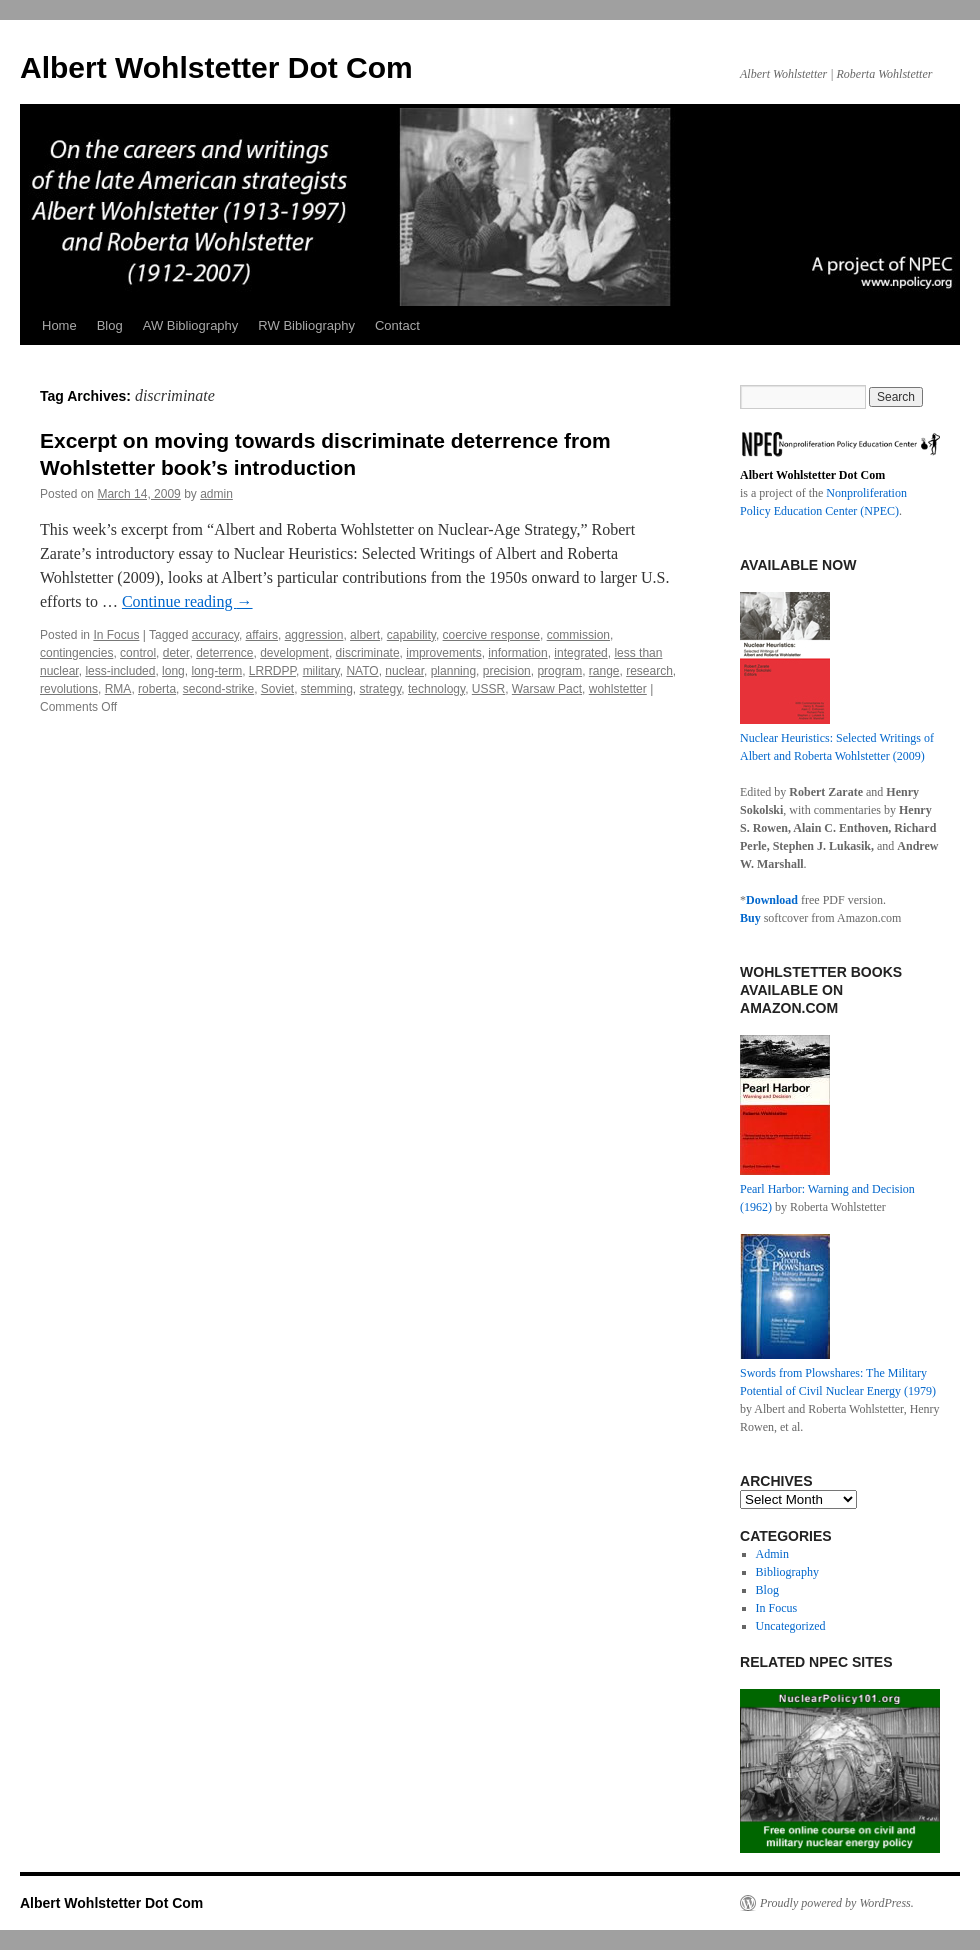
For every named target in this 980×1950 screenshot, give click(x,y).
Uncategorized (791, 1626)
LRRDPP (272, 671)
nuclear (404, 671)
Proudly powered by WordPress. (837, 1903)
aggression (314, 635)
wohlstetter (618, 689)
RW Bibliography (306, 325)
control (138, 653)
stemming (327, 689)
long (173, 671)
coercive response (491, 635)
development (294, 653)
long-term (216, 671)
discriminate (368, 653)
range (604, 671)
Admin (772, 1554)
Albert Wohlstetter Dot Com (216, 67)
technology (436, 689)
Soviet (277, 689)
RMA (118, 689)
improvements (443, 653)
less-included (120, 671)
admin (216, 494)
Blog (110, 325)
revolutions (69, 689)
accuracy (215, 635)
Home (59, 325)
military (321, 671)
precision (507, 671)
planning (453, 671)
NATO (362, 671)
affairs (262, 635)
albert (365, 635)
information (517, 653)
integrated (580, 653)
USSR (488, 689)
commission (578, 635)
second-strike (218, 689)
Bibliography (787, 1572)
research (649, 671)
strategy (381, 689)
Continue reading (187, 601)
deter (176, 653)
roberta (157, 689)
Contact (397, 325)
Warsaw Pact (547, 689)
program (559, 671)
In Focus (116, 635)
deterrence (224, 653)
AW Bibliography (191, 325)
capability (411, 635)
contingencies (76, 653)
